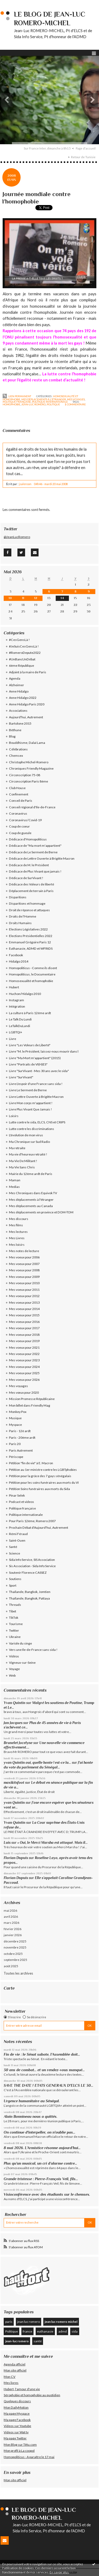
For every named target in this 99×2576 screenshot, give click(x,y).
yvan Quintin (14, 1803)
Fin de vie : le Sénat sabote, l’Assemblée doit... (42, 2054)
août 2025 (11, 1966)
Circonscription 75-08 (24, 775)
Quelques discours (17, 2401)
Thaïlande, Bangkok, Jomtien (29, 1592)
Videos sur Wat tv (16, 2432)
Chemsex (16, 756)
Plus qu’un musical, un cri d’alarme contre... (40, 2163)
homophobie (11, 404)
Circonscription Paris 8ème (28, 781)
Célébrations (18, 749)
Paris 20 (15, 1444)
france (27, 2331)
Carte (9, 1988)
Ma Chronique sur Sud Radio (29, 1142)
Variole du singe (20, 1643)
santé (38, 2341)
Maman (14, 1180)
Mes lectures (18, 1232)
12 (35, 598)
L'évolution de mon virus (26, 1135)
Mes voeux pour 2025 (24, 1373)
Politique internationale (50, 401)
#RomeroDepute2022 (25, 653)
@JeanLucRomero (17, 537)
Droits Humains (20, 923)
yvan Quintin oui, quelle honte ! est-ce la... (37, 1763)
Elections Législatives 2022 (28, 929)
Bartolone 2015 (20, 723)
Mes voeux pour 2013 (24, 1302)
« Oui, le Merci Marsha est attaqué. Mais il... (52, 1843)
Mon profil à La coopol (19, 2451)
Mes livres (11, 2383)
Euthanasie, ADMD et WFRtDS (31, 948)
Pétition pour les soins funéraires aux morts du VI (44, 1482)
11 (23, 598)
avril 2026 (11, 1917)
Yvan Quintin (14, 1703)
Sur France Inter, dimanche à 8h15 (47, 148)
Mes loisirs (17, 1245)
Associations (18, 710)
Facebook (16, 955)
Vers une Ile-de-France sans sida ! (33, 1650)
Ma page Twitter (15, 2438)
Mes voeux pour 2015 (24, 1315)
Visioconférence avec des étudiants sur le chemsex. (47, 2194)
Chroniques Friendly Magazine (31, 768)
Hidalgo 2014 (18, 961)
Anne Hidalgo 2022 (22, 698)
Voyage (14, 1669)
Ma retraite (17, 1148)
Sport (12, 1585)
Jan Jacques (13, 1723)
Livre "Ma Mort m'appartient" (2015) (35, 1058)
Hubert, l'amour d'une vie (22, 2389)
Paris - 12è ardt (20, 1431)
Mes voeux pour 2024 (24, 1367)
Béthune (15, 730)
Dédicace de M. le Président (29, 865)
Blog (12, 736)
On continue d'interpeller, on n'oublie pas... (39, 2132)
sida (75, 2331)
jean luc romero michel (61, 2322)
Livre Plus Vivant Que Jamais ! (30, 1109)
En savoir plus (59, 2572)
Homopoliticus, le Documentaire (32, 974)
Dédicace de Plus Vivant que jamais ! (35, 871)
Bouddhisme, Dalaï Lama (27, 743)
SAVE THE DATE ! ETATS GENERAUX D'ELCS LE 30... (48, 2085)
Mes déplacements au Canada (31, 1206)
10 (10, 598)
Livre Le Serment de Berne (28, 1090)
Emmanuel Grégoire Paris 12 (30, 942)
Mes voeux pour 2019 (24, 1341)
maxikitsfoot (14, 1783)
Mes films (16, 1225)
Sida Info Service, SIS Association (32, 1560)
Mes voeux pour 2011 (24, 1290)
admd (62, 2331)
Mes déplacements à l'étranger (43, 399)
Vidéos (14, 1656)
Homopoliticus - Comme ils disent (33, 968)
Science (14, 1553)
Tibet (12, 1611)
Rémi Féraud (18, 1534)
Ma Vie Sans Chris (22, 1167)
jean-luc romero (33, 404)
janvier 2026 (13, 1935)
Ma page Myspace (17, 2413)
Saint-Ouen (17, 1540)
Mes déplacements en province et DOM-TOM (41, 1212)
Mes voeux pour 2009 (24, 1277)
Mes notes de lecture (24, 1251)
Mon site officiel (15, 2370)
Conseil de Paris (20, 801)
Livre (12, 1039)
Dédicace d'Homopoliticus (28, 839)
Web (12, 1675)
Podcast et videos (21, 1502)
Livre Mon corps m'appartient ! (31, 1103)
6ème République (21, 665)
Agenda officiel (14, 2364)
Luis (7, 1843)
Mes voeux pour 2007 (24, 1264)
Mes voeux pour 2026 (24, 1380)
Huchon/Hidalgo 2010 (25, 994)
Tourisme (16, 1624)
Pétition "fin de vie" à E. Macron (31, 1463)
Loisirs (13, 1116)
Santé (13, 1547)
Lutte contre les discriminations (31, 1129)
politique (53, 404)
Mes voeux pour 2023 (24, 1360)
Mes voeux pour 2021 (24, 1347)
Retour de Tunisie (83, 157)
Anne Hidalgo (19, 691)
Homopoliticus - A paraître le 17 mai (29, 2457)
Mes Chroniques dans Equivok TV (33, 1193)
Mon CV (9, 2377)
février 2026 (12, 1929)
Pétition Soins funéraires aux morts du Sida (39, 1489)
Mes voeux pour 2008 (24, 1270)
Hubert (14, 987)
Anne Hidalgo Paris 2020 (26, 704)
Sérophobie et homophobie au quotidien (32, 2395)
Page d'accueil (86, 148)
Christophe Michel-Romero (28, 762)
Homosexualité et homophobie (31, 981)
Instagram (16, 1000)
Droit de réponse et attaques (29, 910)
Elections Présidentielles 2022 (30, 936)
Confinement (18, 794)
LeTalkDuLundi (19, 1026)
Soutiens (15, 1579)
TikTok (13, 1618)
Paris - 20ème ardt (22, 1437)
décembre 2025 (15, 1941)
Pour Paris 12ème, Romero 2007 (32, 1521)
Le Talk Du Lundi (20, 1019)
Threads (15, 1605)
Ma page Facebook (17, 2420)
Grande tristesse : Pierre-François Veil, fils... (41, 2179)
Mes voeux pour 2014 (24, 1309)
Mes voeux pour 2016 (24, 1322)
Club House (17, 788)
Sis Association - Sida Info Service (32, 1566)
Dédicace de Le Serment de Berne (33, 852)
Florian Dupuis (16, 1858)
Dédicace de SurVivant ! (26, 878)
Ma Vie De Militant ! (23, 1161)
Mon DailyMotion (16, 2407)
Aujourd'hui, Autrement (26, 717)
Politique (11, 2331)
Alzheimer (16, 685)
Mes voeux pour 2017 (24, 1328)
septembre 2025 (15, 1960)
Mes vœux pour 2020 (24, 1392)
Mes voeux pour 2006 (24, 1257)
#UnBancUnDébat (22, 659)
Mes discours (18, 1219)
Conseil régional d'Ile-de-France (32, 807)
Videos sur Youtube (17, 2426)
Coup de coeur (19, 826)
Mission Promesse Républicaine (32, 1399)
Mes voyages (76, 399)
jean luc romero (28, 2322)
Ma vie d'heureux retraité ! (28, 1154)
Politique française (17, 401)
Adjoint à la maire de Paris (27, 672)
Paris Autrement (21, 1450)
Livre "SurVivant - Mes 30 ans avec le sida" (39, 1071)
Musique (15, 1418)
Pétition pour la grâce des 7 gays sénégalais (40, 1476)
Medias (14, 1187)
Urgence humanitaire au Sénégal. (32, 2101)
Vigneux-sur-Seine (22, 1663)
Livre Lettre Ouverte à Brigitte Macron (36, 1097)
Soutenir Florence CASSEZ (28, 1573)
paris (8, 2322)
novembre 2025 (15, 1947)
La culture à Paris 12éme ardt (30, 1013)
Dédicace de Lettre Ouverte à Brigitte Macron (41, 858)
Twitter (14, 1630)
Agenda (14, 678)
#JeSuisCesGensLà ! (24, 646)
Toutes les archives (18, 1973)
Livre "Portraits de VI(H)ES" (28, 1064)
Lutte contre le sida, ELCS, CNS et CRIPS (37, 1122)
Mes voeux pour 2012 (24, 1296)
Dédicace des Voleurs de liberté (31, 884)
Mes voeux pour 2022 (24, 1354)
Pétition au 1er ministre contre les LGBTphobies (43, 1470)
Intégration (17, 1006)
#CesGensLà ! (19, 640)
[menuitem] (49, 148)
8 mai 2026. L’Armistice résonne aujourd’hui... (42, 2148)
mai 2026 (10, 1910)
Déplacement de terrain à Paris (31, 891)
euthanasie (45, 2331)
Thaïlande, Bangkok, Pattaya (29, 1598)
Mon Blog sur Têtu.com (20, 2445)
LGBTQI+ (15, 1032)
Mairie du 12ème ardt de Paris (30, 1174)
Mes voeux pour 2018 (24, 1335)
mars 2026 (11, 1923)
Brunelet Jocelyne (18, 1743)
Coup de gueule (20, 833)
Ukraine (15, 1637)
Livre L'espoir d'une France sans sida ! (36, 1084)
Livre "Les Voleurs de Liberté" (29, 1045)
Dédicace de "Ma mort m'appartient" (35, 846)
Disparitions (17, 897)
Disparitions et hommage (27, 903)
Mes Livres (17, 1238)
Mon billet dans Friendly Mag (29, 1405)
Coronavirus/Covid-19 (25, 820)
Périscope (16, 1457)
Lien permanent (17, 396)
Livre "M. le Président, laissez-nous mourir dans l (43, 1051)
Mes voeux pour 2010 (24, 1283)
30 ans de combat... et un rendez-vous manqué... (44, 2070)
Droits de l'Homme (22, 916)
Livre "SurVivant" (21, 1077)
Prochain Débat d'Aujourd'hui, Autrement (38, 1527)
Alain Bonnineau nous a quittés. (31, 2116)
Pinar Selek (17, 1495)
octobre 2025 (13, 1954)
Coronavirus (18, 813)
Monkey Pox (17, 1412)
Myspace (15, 1425)
